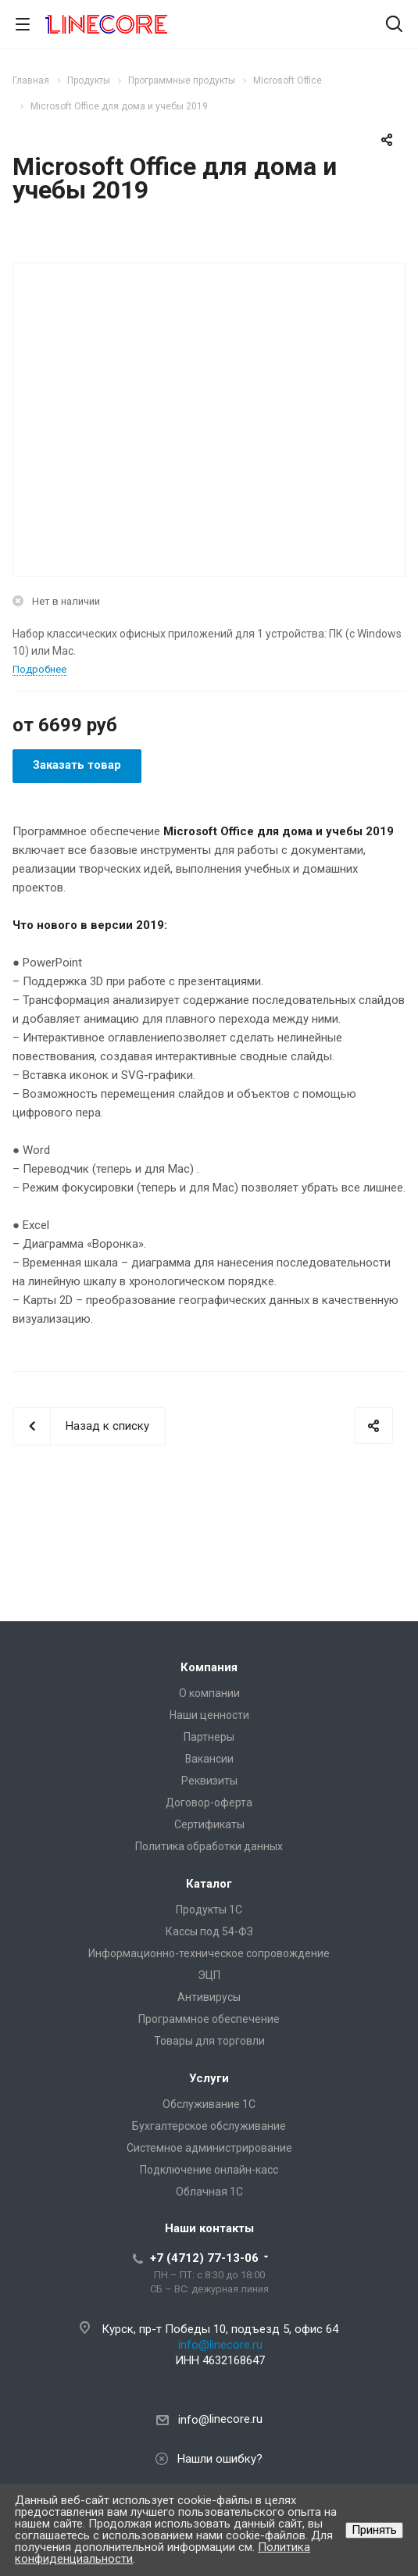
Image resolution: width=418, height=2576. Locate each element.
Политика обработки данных (209, 1846)
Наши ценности (209, 1715)
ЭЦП (209, 1975)
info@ (193, 2420)
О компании (209, 1693)
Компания (209, 1667)
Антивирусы (209, 1997)
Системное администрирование (209, 2148)
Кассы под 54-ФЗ (209, 1931)
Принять (374, 2530)
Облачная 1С (209, 2191)
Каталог (209, 1884)
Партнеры (209, 1737)
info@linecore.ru (220, 2345)
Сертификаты (209, 1824)
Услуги (209, 2078)
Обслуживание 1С (209, 2104)
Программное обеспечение (209, 2019)
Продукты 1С (209, 1909)
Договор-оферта (209, 1802)
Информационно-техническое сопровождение (209, 1953)
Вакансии (209, 1758)
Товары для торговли (209, 2041)
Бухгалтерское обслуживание (209, 2126)
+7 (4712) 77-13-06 (204, 2258)
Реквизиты (209, 1780)
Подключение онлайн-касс (209, 2169)
